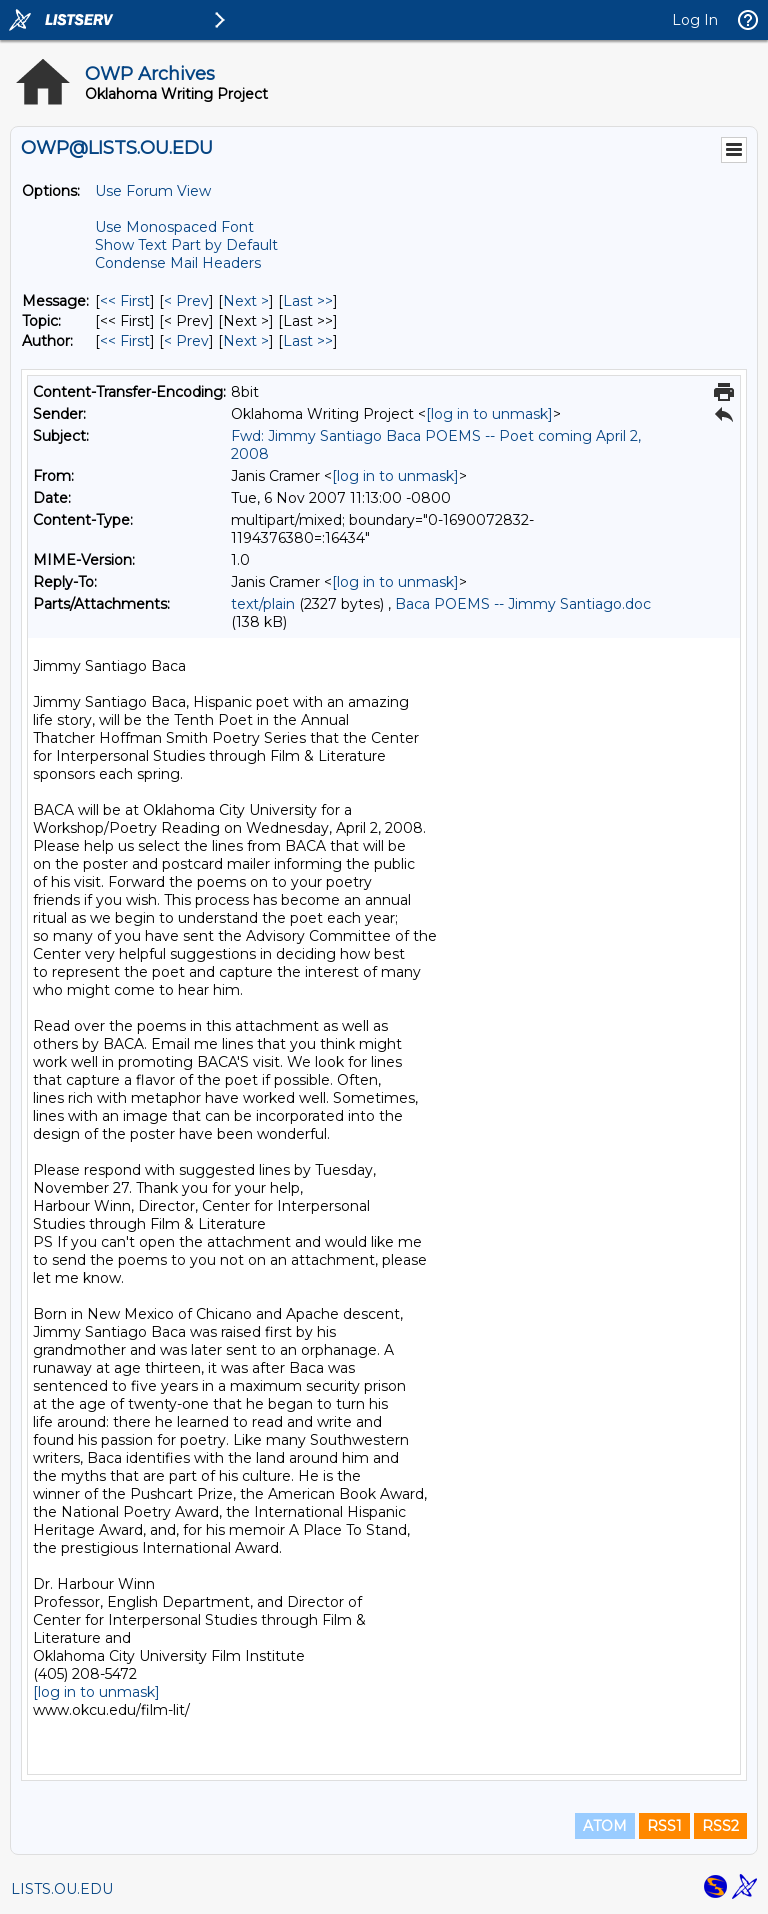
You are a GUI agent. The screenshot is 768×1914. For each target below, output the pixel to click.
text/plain (263, 604)
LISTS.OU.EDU (62, 1889)
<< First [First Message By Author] (125, 341)
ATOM (605, 1826)
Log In (695, 20)
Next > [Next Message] (246, 301)
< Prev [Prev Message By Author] (186, 341)
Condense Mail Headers (178, 263)
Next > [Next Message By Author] (246, 341)
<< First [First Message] (125, 301)
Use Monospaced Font (174, 227)
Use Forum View (153, 191)
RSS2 (720, 1826)
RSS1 (664, 1826)
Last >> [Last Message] (308, 301)
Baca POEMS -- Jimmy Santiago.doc (523, 604)
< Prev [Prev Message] (186, 301)
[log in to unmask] (489, 414)
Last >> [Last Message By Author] (308, 341)
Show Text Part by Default (186, 245)
